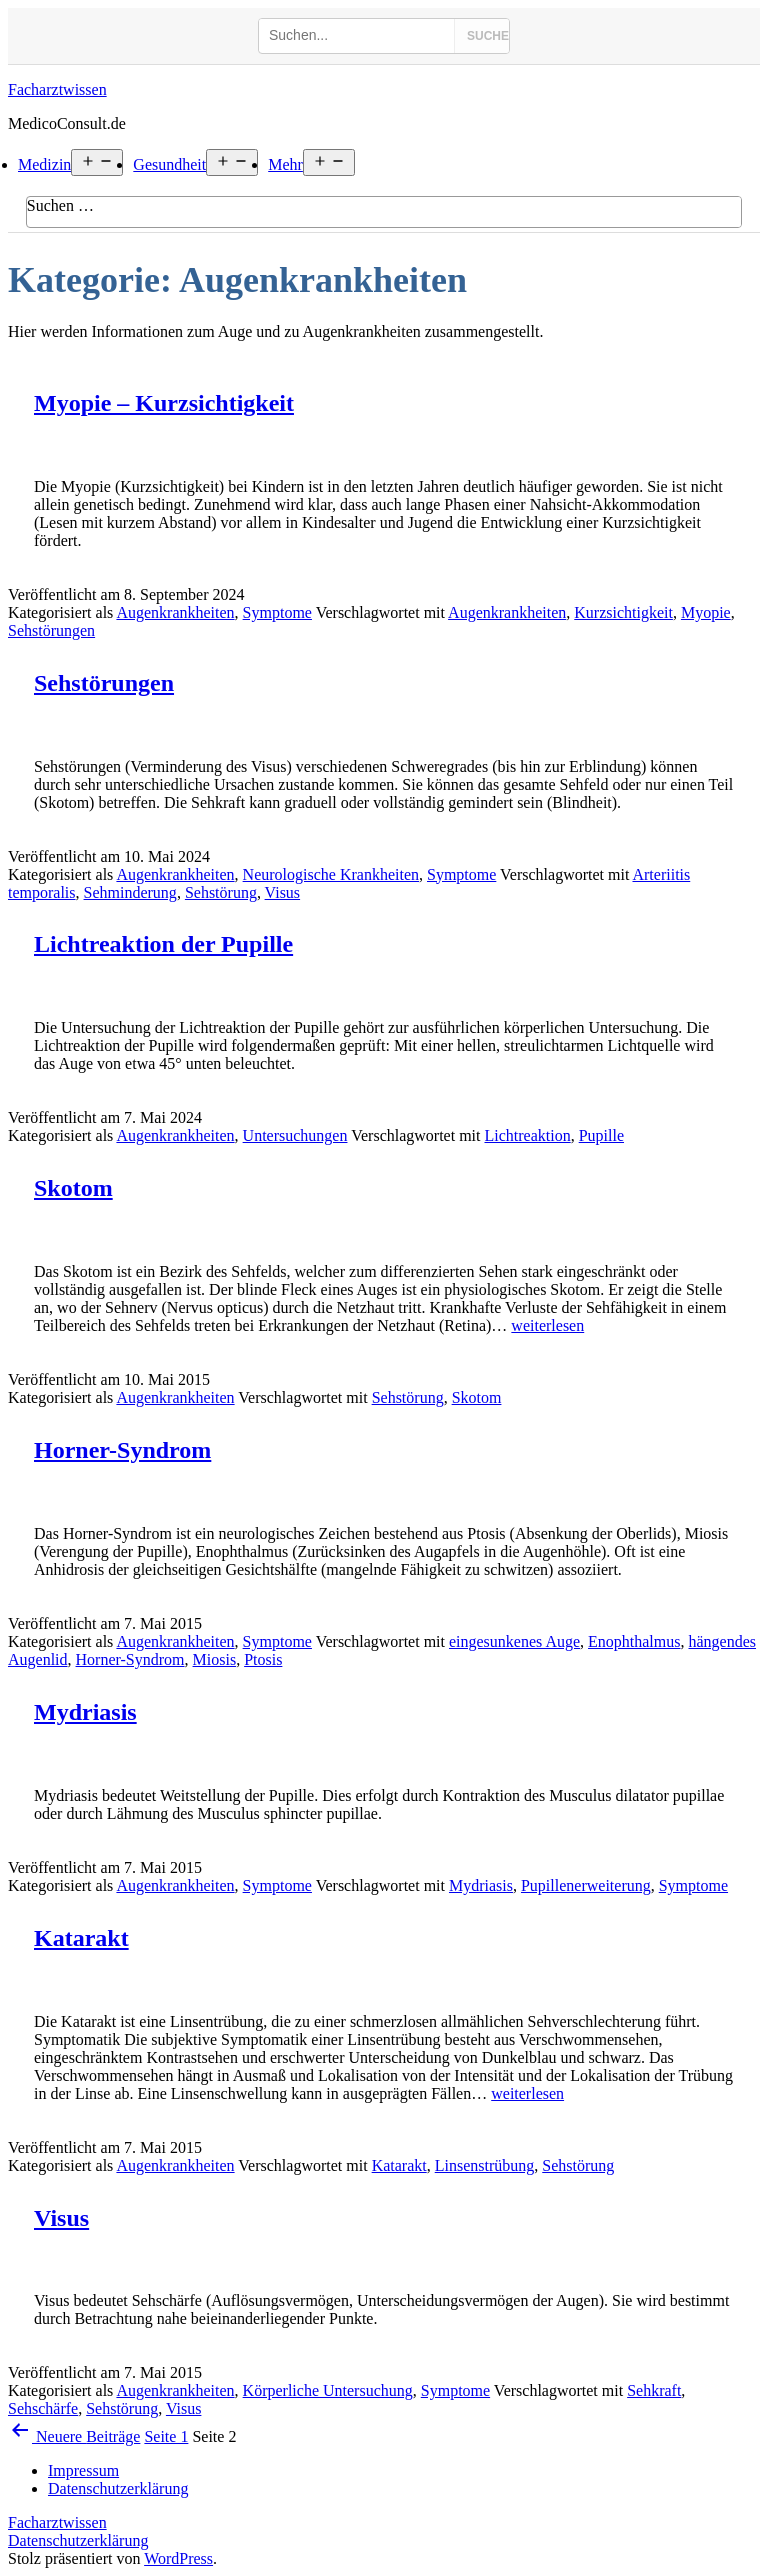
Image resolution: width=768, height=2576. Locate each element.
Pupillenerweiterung (586, 1885)
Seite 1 (166, 2436)
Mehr (285, 164)
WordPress (178, 2558)
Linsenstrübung (485, 2165)
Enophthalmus (634, 1641)
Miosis (215, 1659)
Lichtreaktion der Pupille (163, 944)
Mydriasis (85, 1712)
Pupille (601, 1135)
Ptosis (263, 1659)
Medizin (44, 164)
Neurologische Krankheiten (331, 874)
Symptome (277, 612)
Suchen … (60, 205)
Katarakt (81, 1938)
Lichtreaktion (527, 1135)
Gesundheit (169, 164)
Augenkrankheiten (175, 612)
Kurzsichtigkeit (623, 612)
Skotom (73, 1188)
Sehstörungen (51, 630)
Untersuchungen (295, 1135)
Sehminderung (130, 892)
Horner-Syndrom (122, 1450)
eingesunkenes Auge (514, 1641)
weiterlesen (547, 1325)
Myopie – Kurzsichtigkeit (164, 403)
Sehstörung (221, 892)
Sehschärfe (43, 2408)
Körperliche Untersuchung (328, 2390)
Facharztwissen (57, 89)
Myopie (706, 612)
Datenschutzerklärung (78, 2540)
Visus (283, 892)
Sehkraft (654, 2390)
